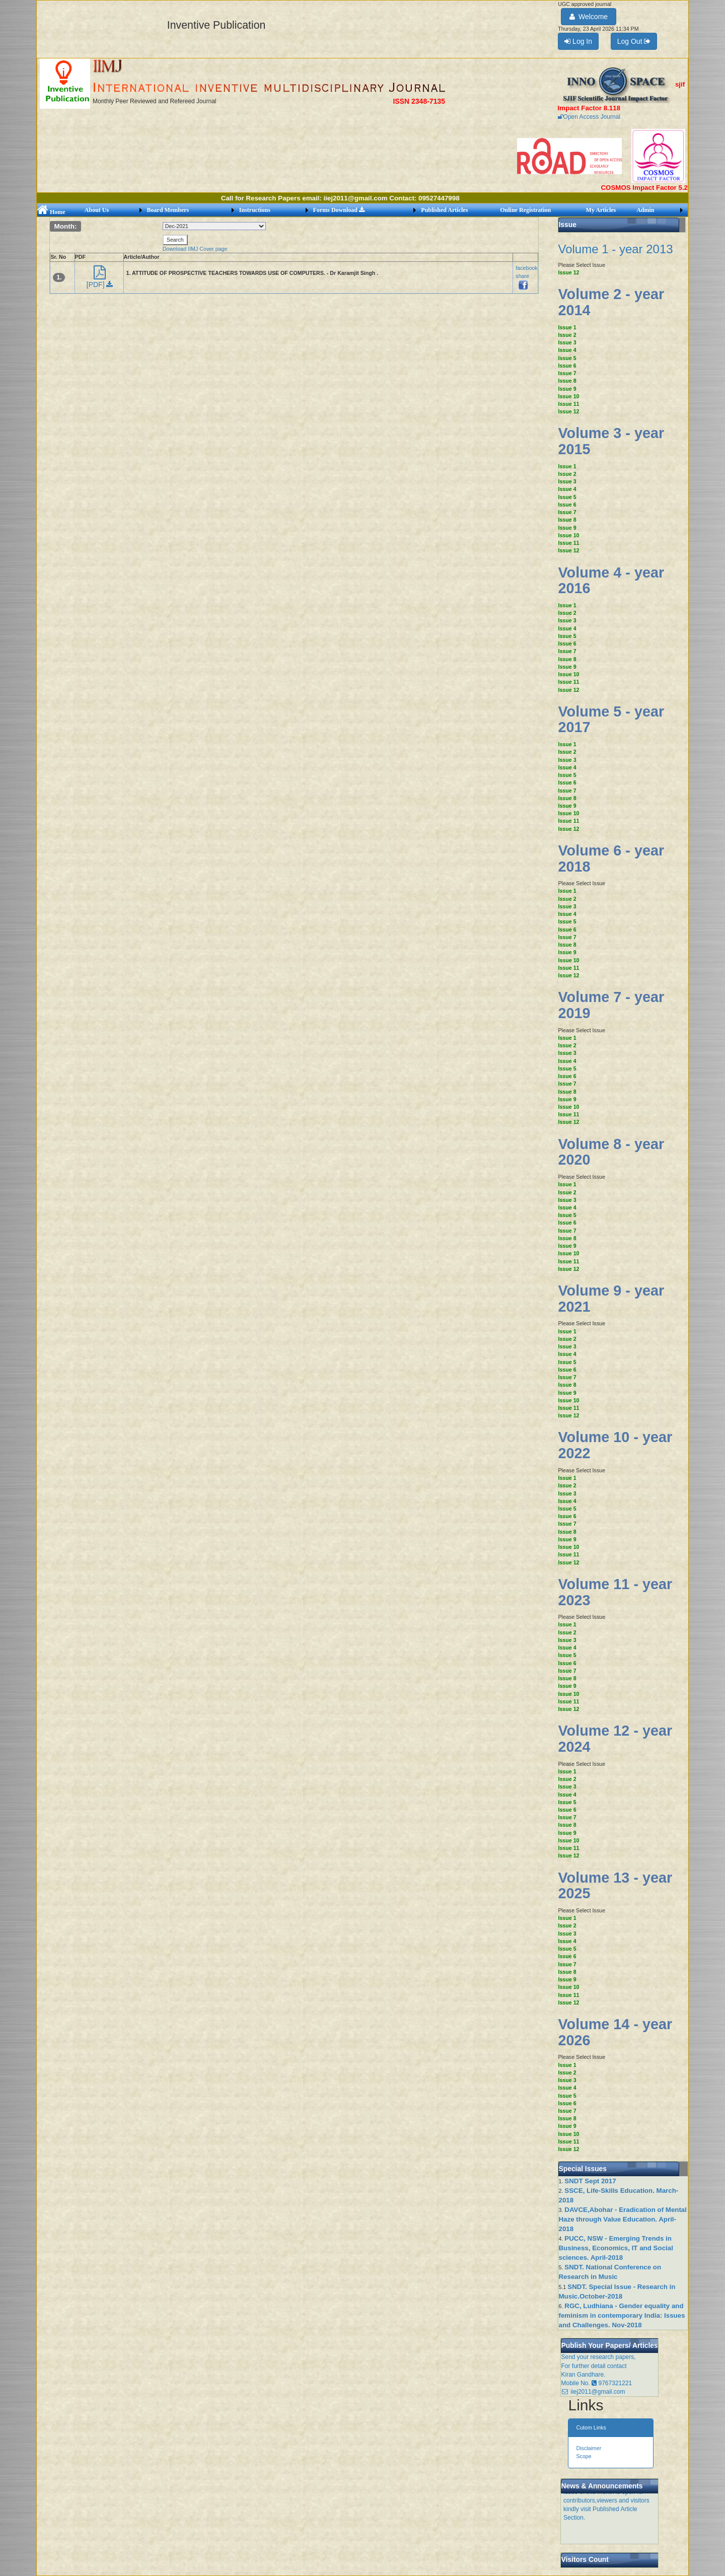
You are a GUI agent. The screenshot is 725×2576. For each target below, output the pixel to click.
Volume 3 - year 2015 (611, 441)
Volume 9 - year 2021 (611, 1298)
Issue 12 (568, 272)
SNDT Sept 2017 (590, 2181)
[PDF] (100, 280)
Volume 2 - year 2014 (611, 302)
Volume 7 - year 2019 (611, 1005)
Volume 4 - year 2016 (611, 580)
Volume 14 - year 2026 (615, 2032)
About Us (97, 209)
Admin (645, 209)
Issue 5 (567, 358)
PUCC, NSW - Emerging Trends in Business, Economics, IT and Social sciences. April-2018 (615, 2248)
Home (51, 212)
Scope (583, 2456)
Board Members (168, 209)
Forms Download (339, 209)
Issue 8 (567, 381)
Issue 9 (567, 389)
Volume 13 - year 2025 (615, 1886)
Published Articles (444, 209)
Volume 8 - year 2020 (611, 1152)
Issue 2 (567, 335)
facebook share (526, 276)
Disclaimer (588, 2448)
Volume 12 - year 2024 (615, 1739)
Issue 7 (567, 373)
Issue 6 (567, 366)
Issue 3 (567, 342)
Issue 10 (568, 396)
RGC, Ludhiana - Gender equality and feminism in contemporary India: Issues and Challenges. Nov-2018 (621, 2315)
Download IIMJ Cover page (195, 249)
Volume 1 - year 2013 (615, 249)
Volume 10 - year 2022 (615, 1445)
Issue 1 (567, 327)
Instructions (254, 209)
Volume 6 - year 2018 (611, 858)
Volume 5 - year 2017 (611, 719)
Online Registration (525, 209)
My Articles (601, 209)
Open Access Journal (589, 116)
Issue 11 (568, 404)
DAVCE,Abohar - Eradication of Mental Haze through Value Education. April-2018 (622, 2219)
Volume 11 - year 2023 (615, 1592)
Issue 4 (567, 350)
